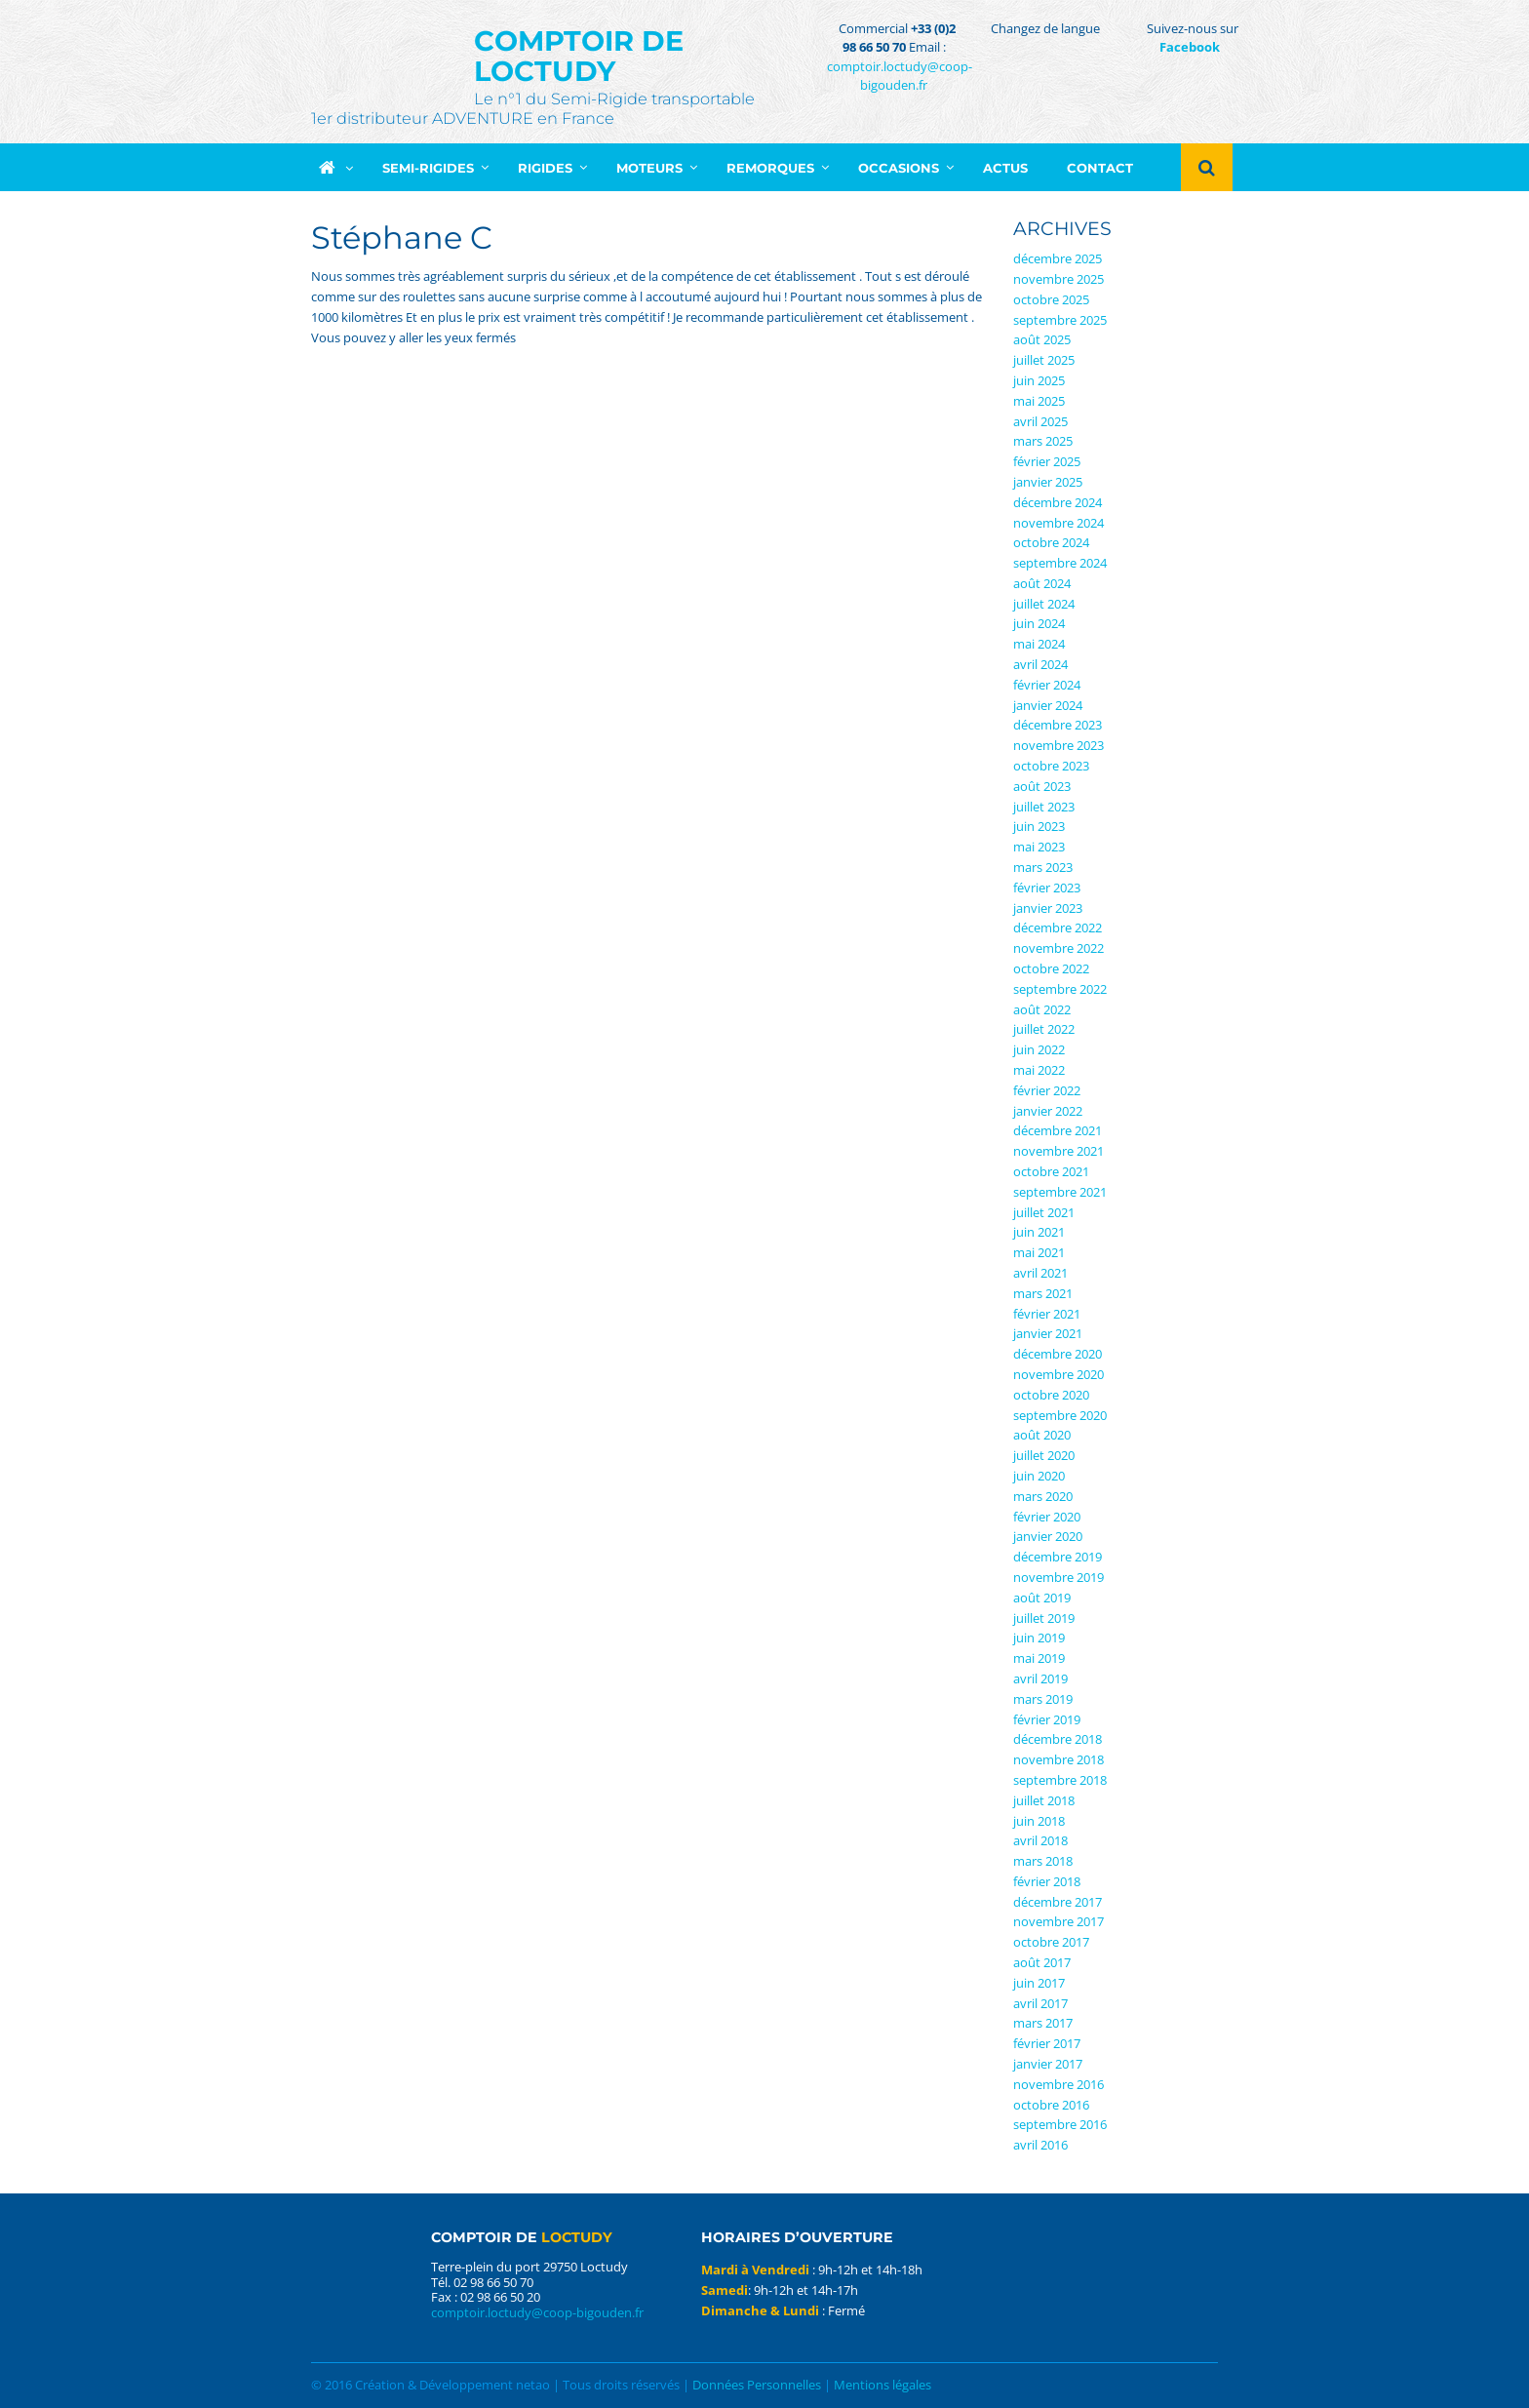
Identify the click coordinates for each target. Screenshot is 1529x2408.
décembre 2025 (1057, 258)
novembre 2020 (1058, 1374)
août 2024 (1042, 583)
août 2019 (1042, 1597)
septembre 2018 (1060, 1780)
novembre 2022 (1058, 948)
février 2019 (1046, 1719)
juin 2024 (1039, 623)
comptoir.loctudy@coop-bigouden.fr (899, 76)
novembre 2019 (1058, 1577)
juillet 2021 (1044, 1212)
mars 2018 (1043, 1861)
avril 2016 (1040, 2144)
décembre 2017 (1057, 1902)
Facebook (1189, 47)
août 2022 (1042, 1009)
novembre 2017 (1058, 1921)
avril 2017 (1040, 2003)
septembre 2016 (1060, 2124)
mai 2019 (1039, 1658)
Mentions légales (882, 2384)
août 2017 (1042, 1962)
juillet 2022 (1044, 1029)
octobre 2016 (1051, 2104)
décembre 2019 (1057, 1556)
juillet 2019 (1044, 1618)
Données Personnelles (756, 2384)
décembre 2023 (1057, 724)
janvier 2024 (1047, 705)
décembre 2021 (1057, 1130)
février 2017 (1046, 2043)
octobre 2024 (1051, 542)
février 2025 (1046, 461)
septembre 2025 (1060, 320)
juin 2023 (1039, 826)
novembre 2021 (1058, 1151)
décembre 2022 (1057, 927)
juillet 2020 (1044, 1455)
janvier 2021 (1047, 1333)
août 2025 (1042, 339)
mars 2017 (1043, 2023)
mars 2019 (1043, 1699)
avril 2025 (1040, 421)
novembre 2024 (1058, 523)
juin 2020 (1039, 1475)
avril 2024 (1040, 664)
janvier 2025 (1047, 482)
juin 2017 (1039, 1983)
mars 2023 (1043, 867)
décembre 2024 (1057, 502)
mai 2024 (1039, 643)
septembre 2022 (1060, 989)
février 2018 (1046, 1881)
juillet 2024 (1044, 603)
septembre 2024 (1060, 563)
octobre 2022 (1051, 968)
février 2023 (1046, 887)
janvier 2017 (1047, 2063)
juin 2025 (1039, 380)
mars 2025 (1043, 441)
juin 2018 (1039, 1821)
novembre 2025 (1058, 279)
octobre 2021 (1051, 1171)
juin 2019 (1039, 1637)
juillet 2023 (1044, 806)
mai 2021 (1039, 1252)
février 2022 (1046, 1090)
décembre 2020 (1057, 1353)
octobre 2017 (1051, 1942)
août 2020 (1042, 1434)
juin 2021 (1039, 1232)
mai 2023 (1039, 846)
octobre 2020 (1051, 1394)
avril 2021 (1040, 1273)
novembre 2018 (1058, 1759)
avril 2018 (1040, 1840)
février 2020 (1046, 1516)
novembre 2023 (1058, 745)
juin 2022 (1039, 1049)
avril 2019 (1040, 1678)
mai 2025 (1039, 401)
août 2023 (1042, 786)
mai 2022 (1039, 1070)
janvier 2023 (1047, 908)
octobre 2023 (1051, 765)
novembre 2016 (1058, 2084)
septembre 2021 (1060, 1192)
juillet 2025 (1044, 360)
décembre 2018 (1057, 1739)
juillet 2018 (1044, 1800)
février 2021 (1046, 1313)
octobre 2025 (1051, 299)
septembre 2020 (1060, 1415)
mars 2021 (1043, 1293)
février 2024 (1046, 684)
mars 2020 (1043, 1496)
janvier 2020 (1047, 1536)
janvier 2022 (1047, 1111)
